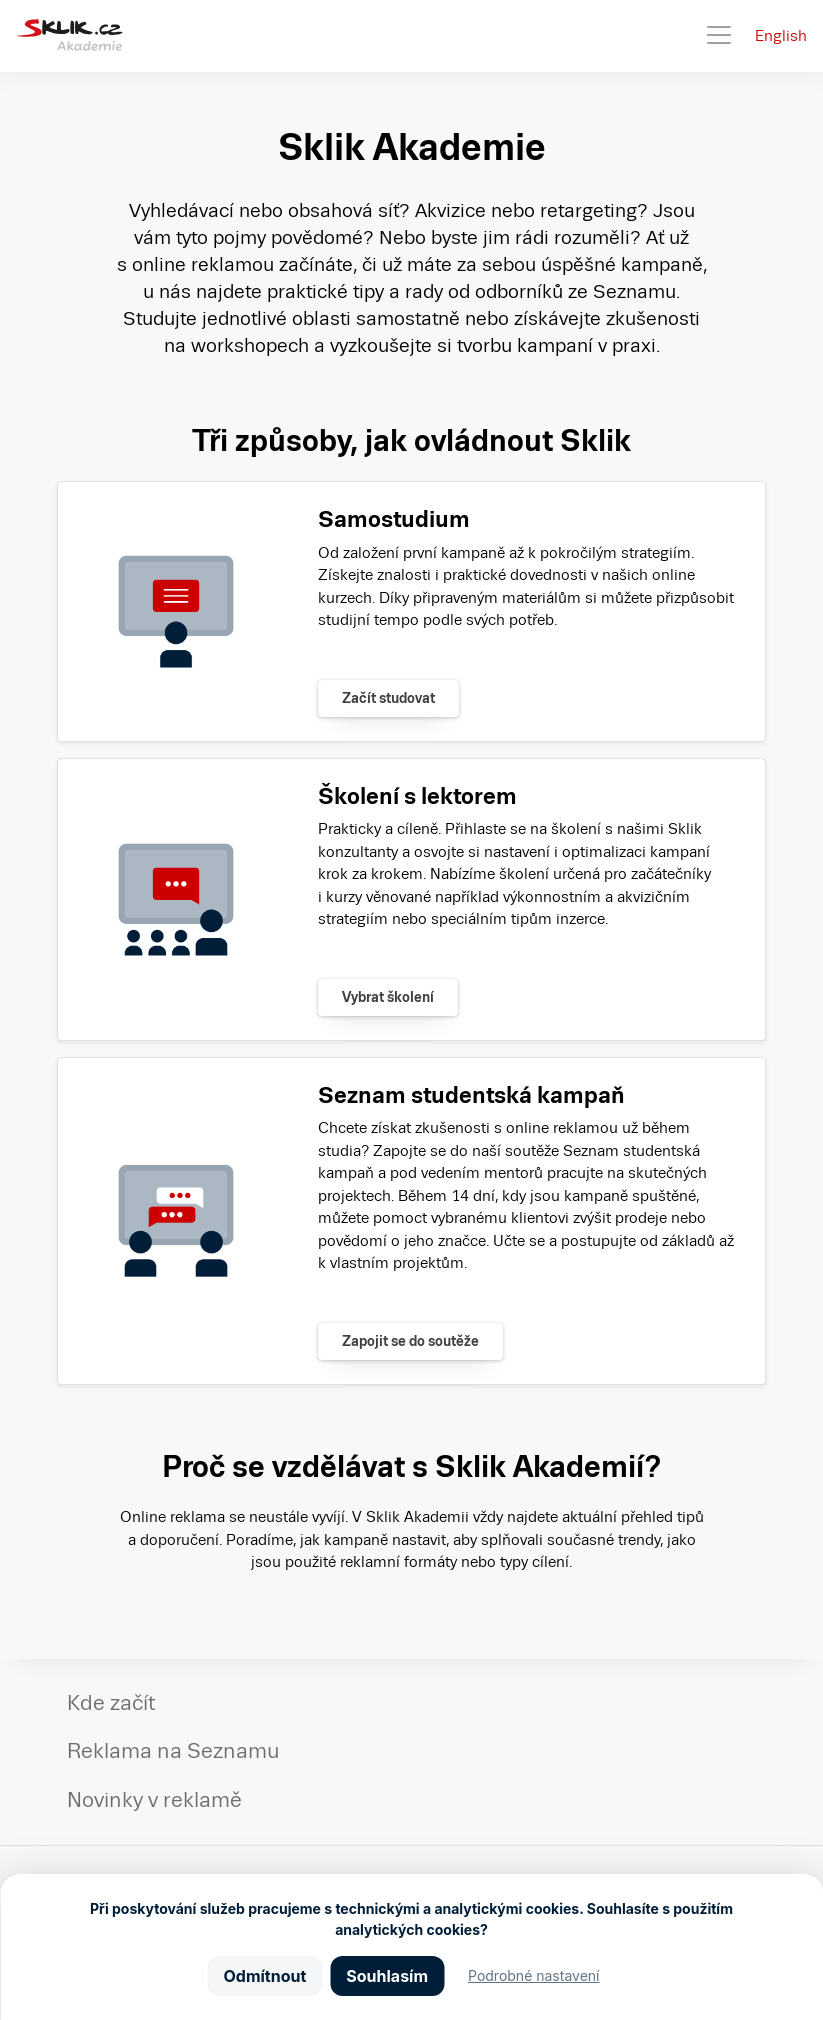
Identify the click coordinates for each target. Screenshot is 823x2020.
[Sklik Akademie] (69, 36)
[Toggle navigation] (719, 36)
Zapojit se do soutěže (410, 1341)
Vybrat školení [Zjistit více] (388, 997)
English (781, 35)
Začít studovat (388, 698)
